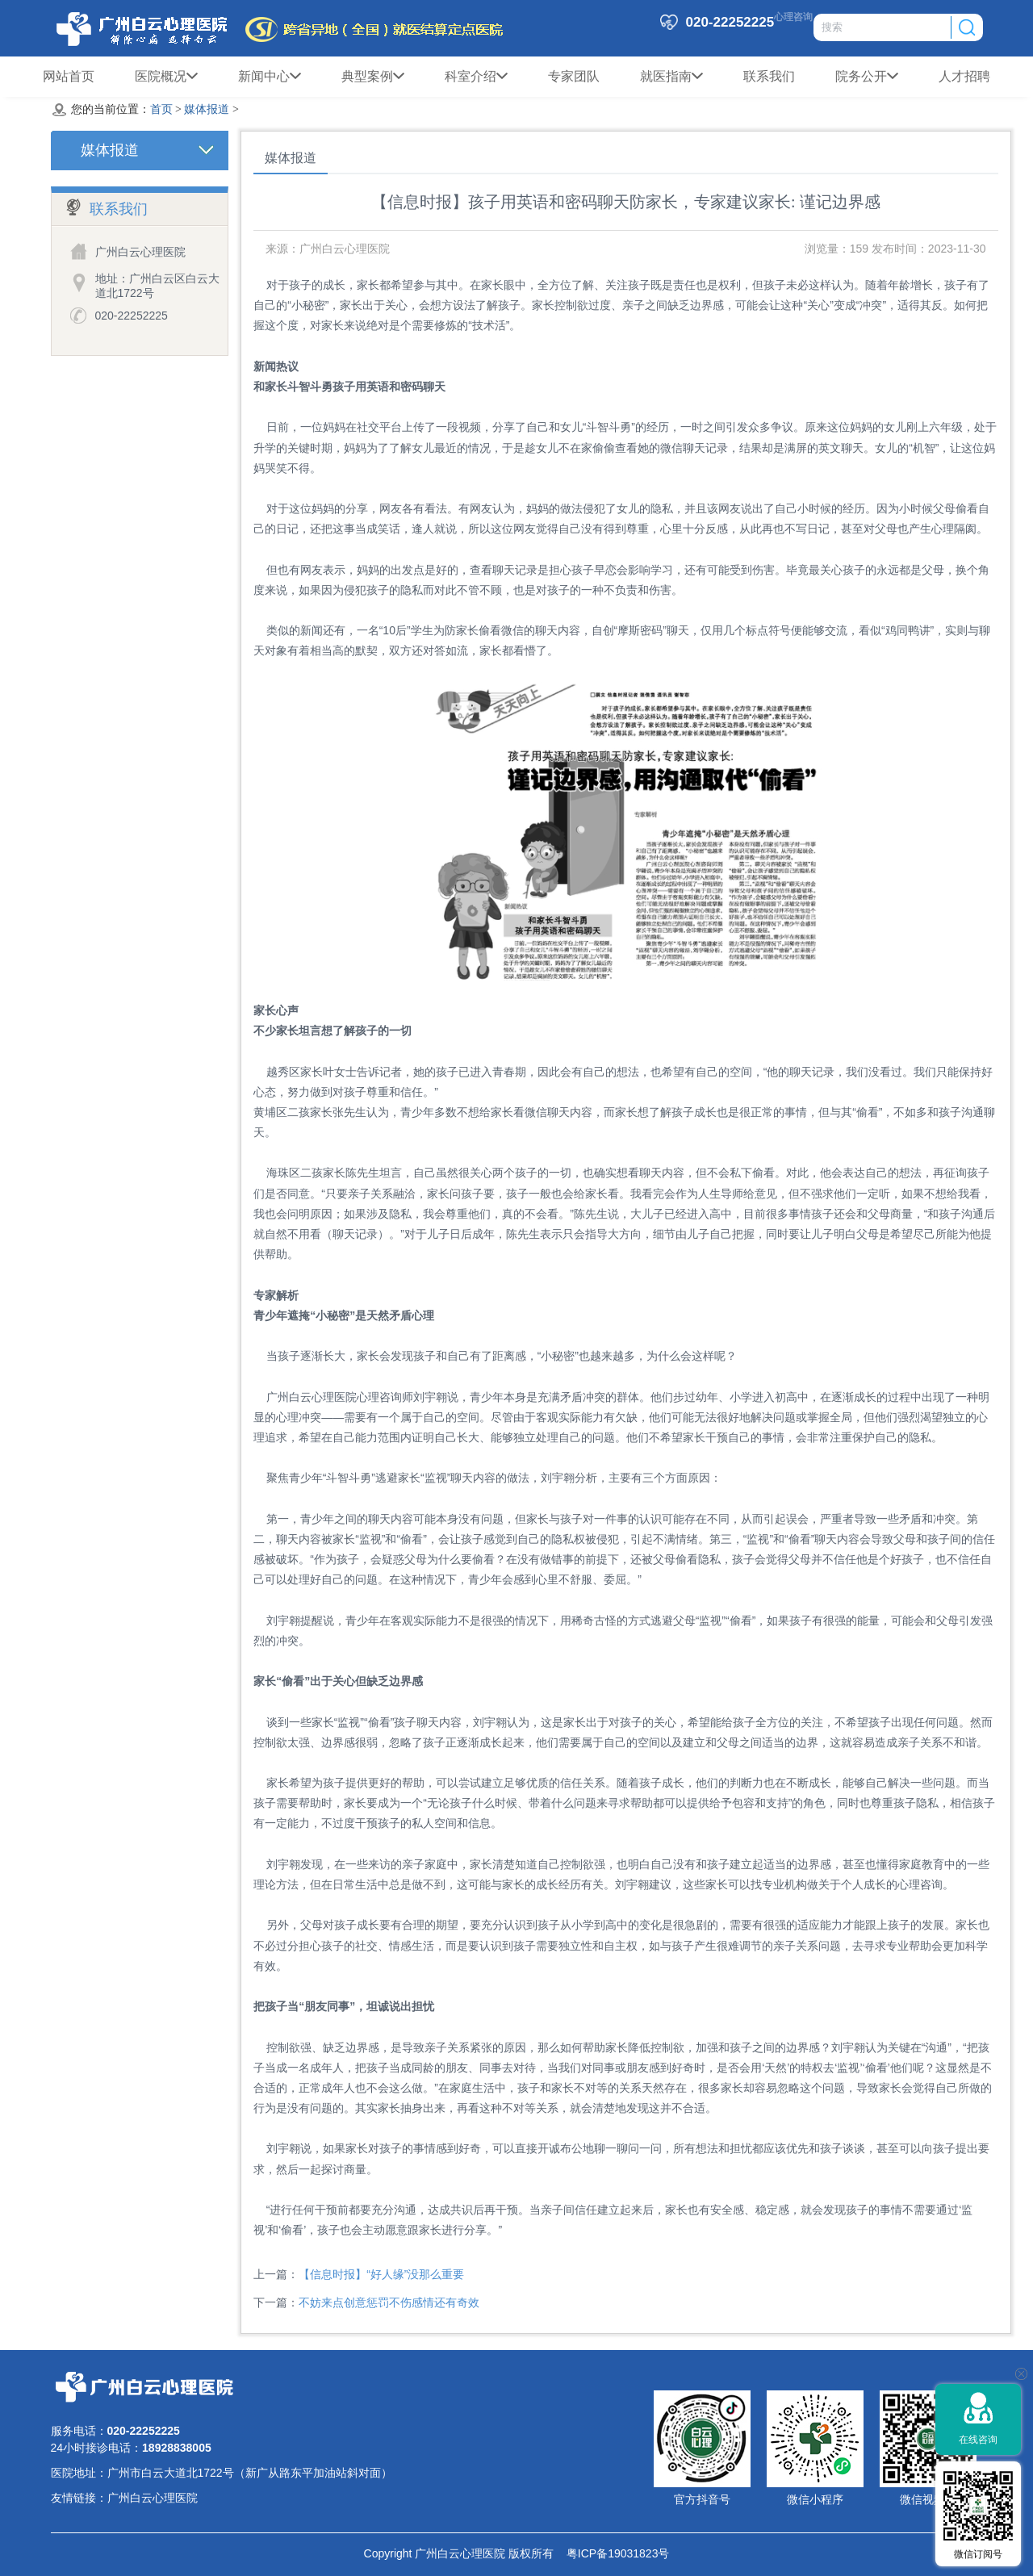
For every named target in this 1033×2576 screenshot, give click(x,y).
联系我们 (769, 76)
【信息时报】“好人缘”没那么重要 (381, 2274)
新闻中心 (269, 76)
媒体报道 (206, 109)
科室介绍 (476, 76)
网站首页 (68, 76)
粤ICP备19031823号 (611, 2553)
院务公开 (866, 76)
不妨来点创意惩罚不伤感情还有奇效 (389, 2302)
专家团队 (574, 76)
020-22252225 (131, 315)
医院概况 (166, 76)
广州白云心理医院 (152, 2497)
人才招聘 (964, 76)
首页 (161, 109)
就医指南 (671, 76)
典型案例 (372, 76)
